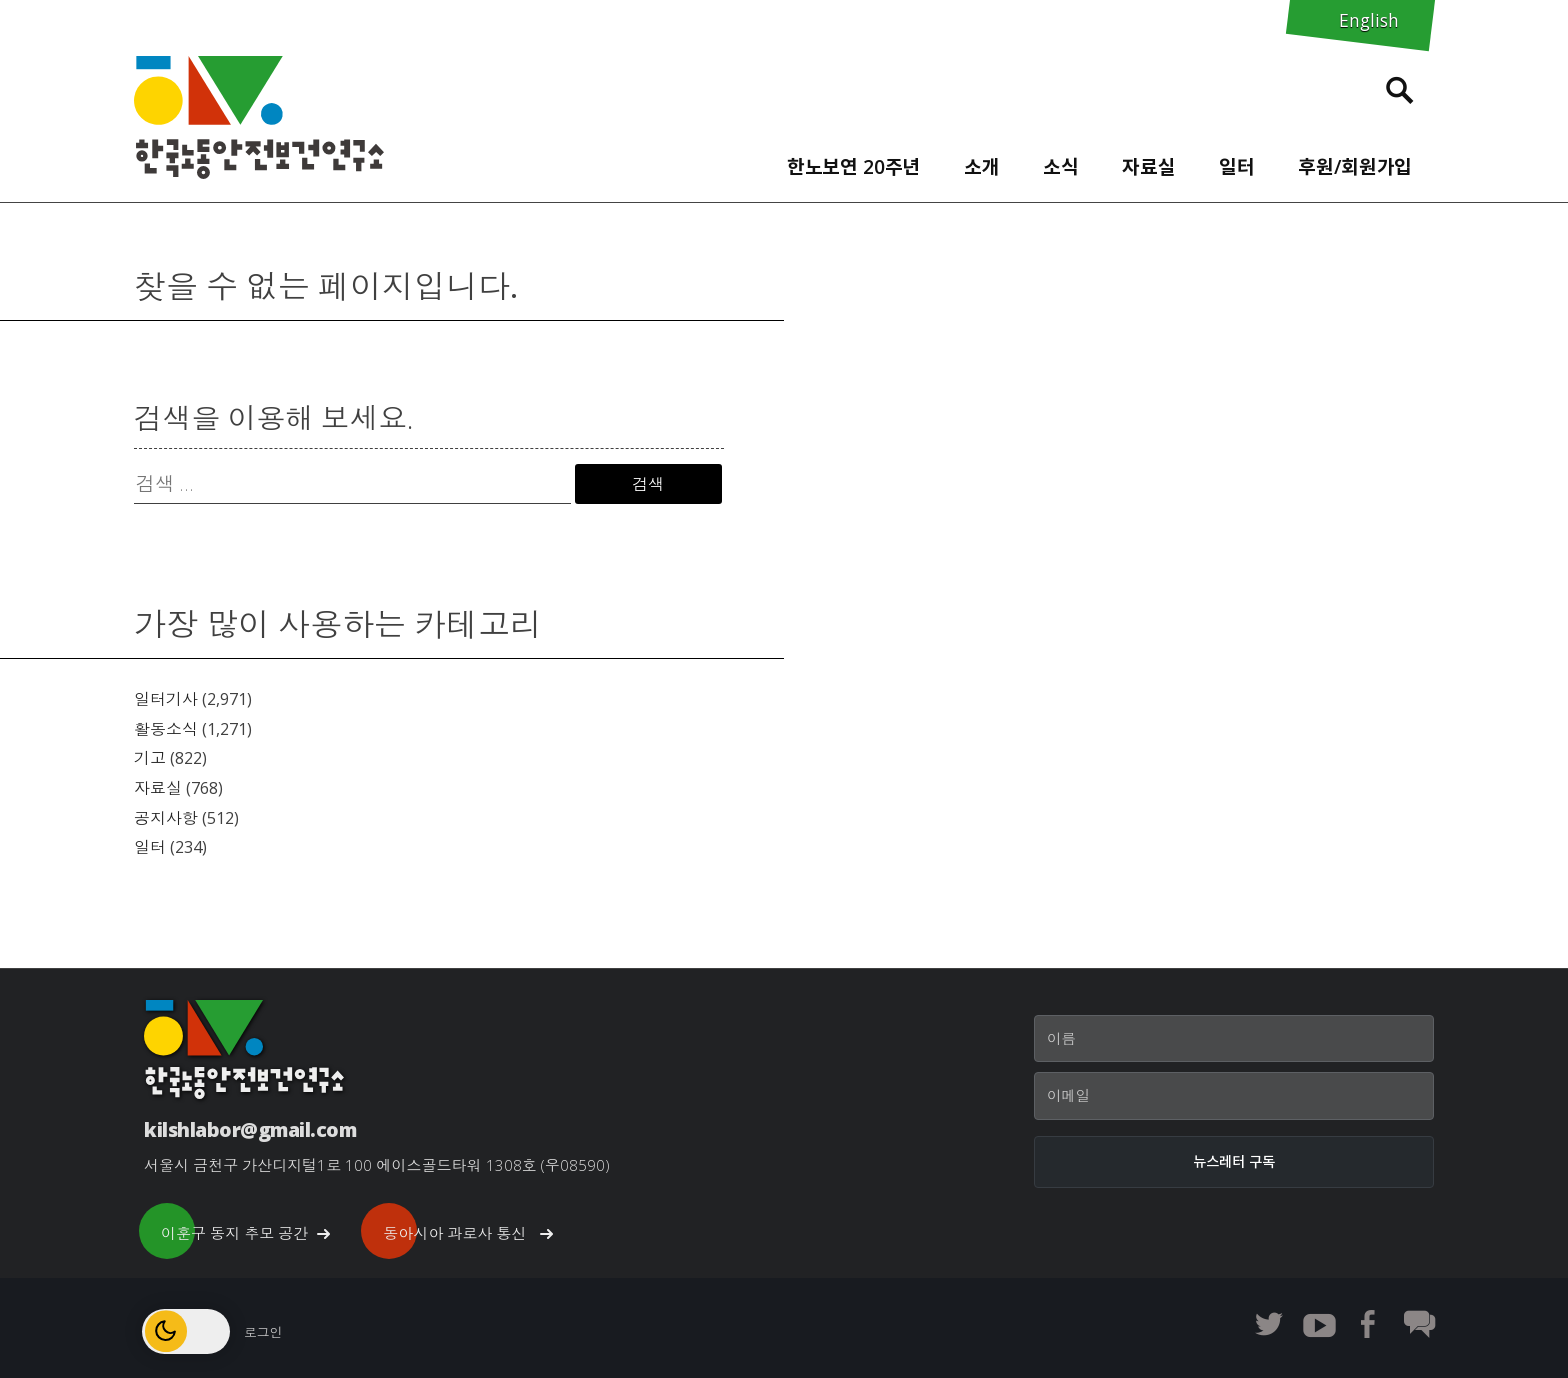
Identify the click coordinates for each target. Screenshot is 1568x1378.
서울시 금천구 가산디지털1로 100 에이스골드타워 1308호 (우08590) (377, 1165)
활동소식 (166, 729)
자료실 (1149, 166)
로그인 (263, 1332)
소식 (1061, 166)
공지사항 (166, 818)
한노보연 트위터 (1269, 1324)
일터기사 (166, 699)
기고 (150, 758)
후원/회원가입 (1355, 166)
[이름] (1234, 1039)
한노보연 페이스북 (1369, 1324)
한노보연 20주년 (854, 166)
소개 (982, 166)
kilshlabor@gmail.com (250, 1129)
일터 (1237, 166)
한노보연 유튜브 (1319, 1324)
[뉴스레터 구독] (1234, 1162)
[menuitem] (853, 162)
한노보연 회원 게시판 (1419, 1324)
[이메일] (1234, 1096)
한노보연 (259, 117)
